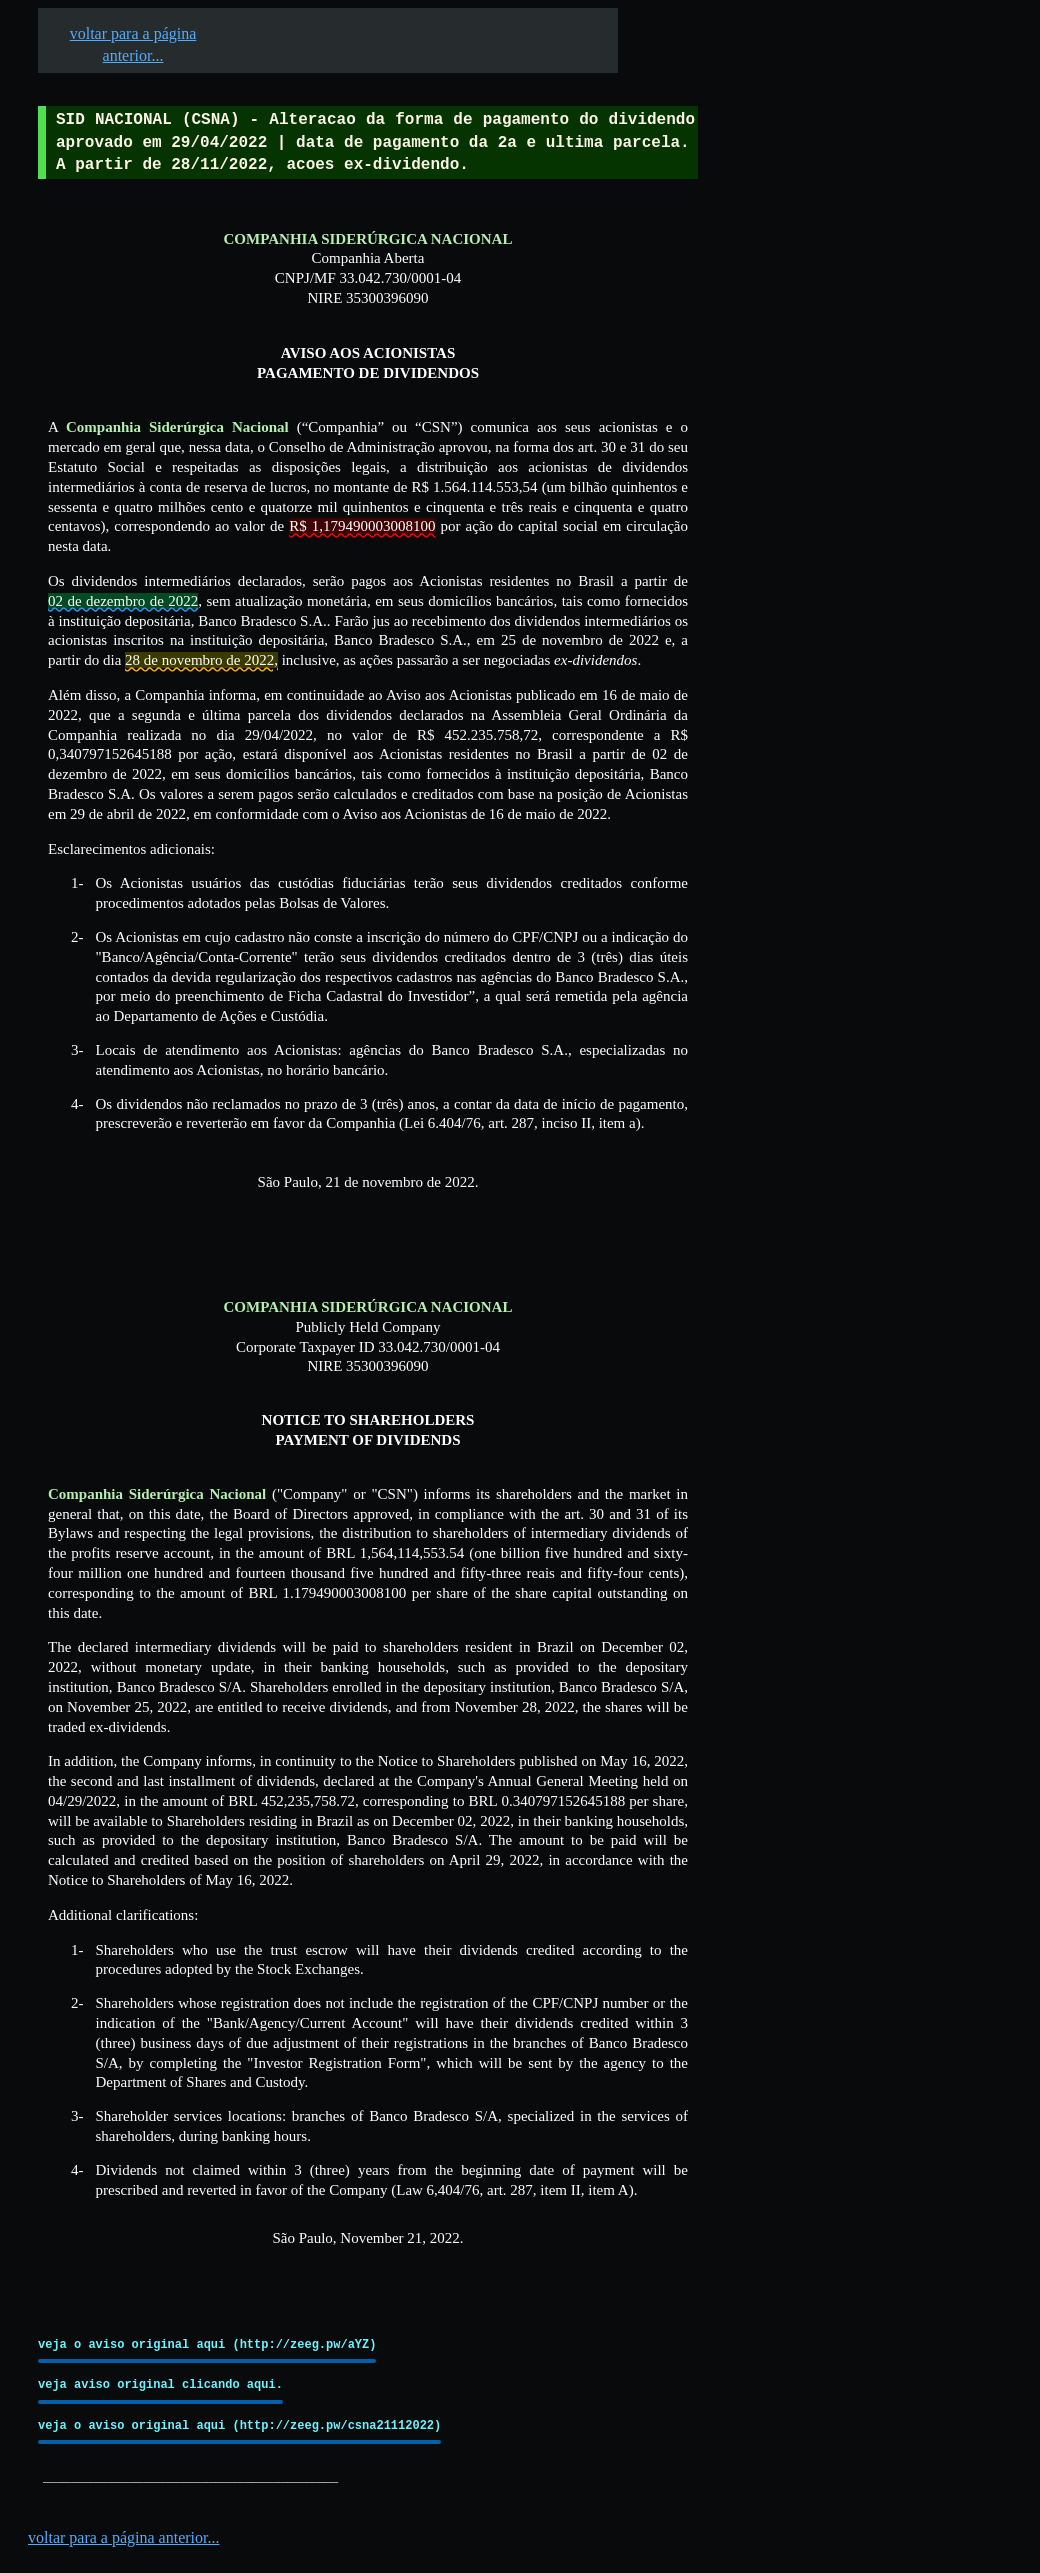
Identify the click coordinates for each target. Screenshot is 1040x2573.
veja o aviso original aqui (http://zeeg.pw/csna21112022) (239, 2425)
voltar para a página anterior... (123, 2537)
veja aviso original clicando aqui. (160, 2384)
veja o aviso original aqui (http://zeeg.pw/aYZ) (207, 2344)
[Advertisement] (764, 621)
